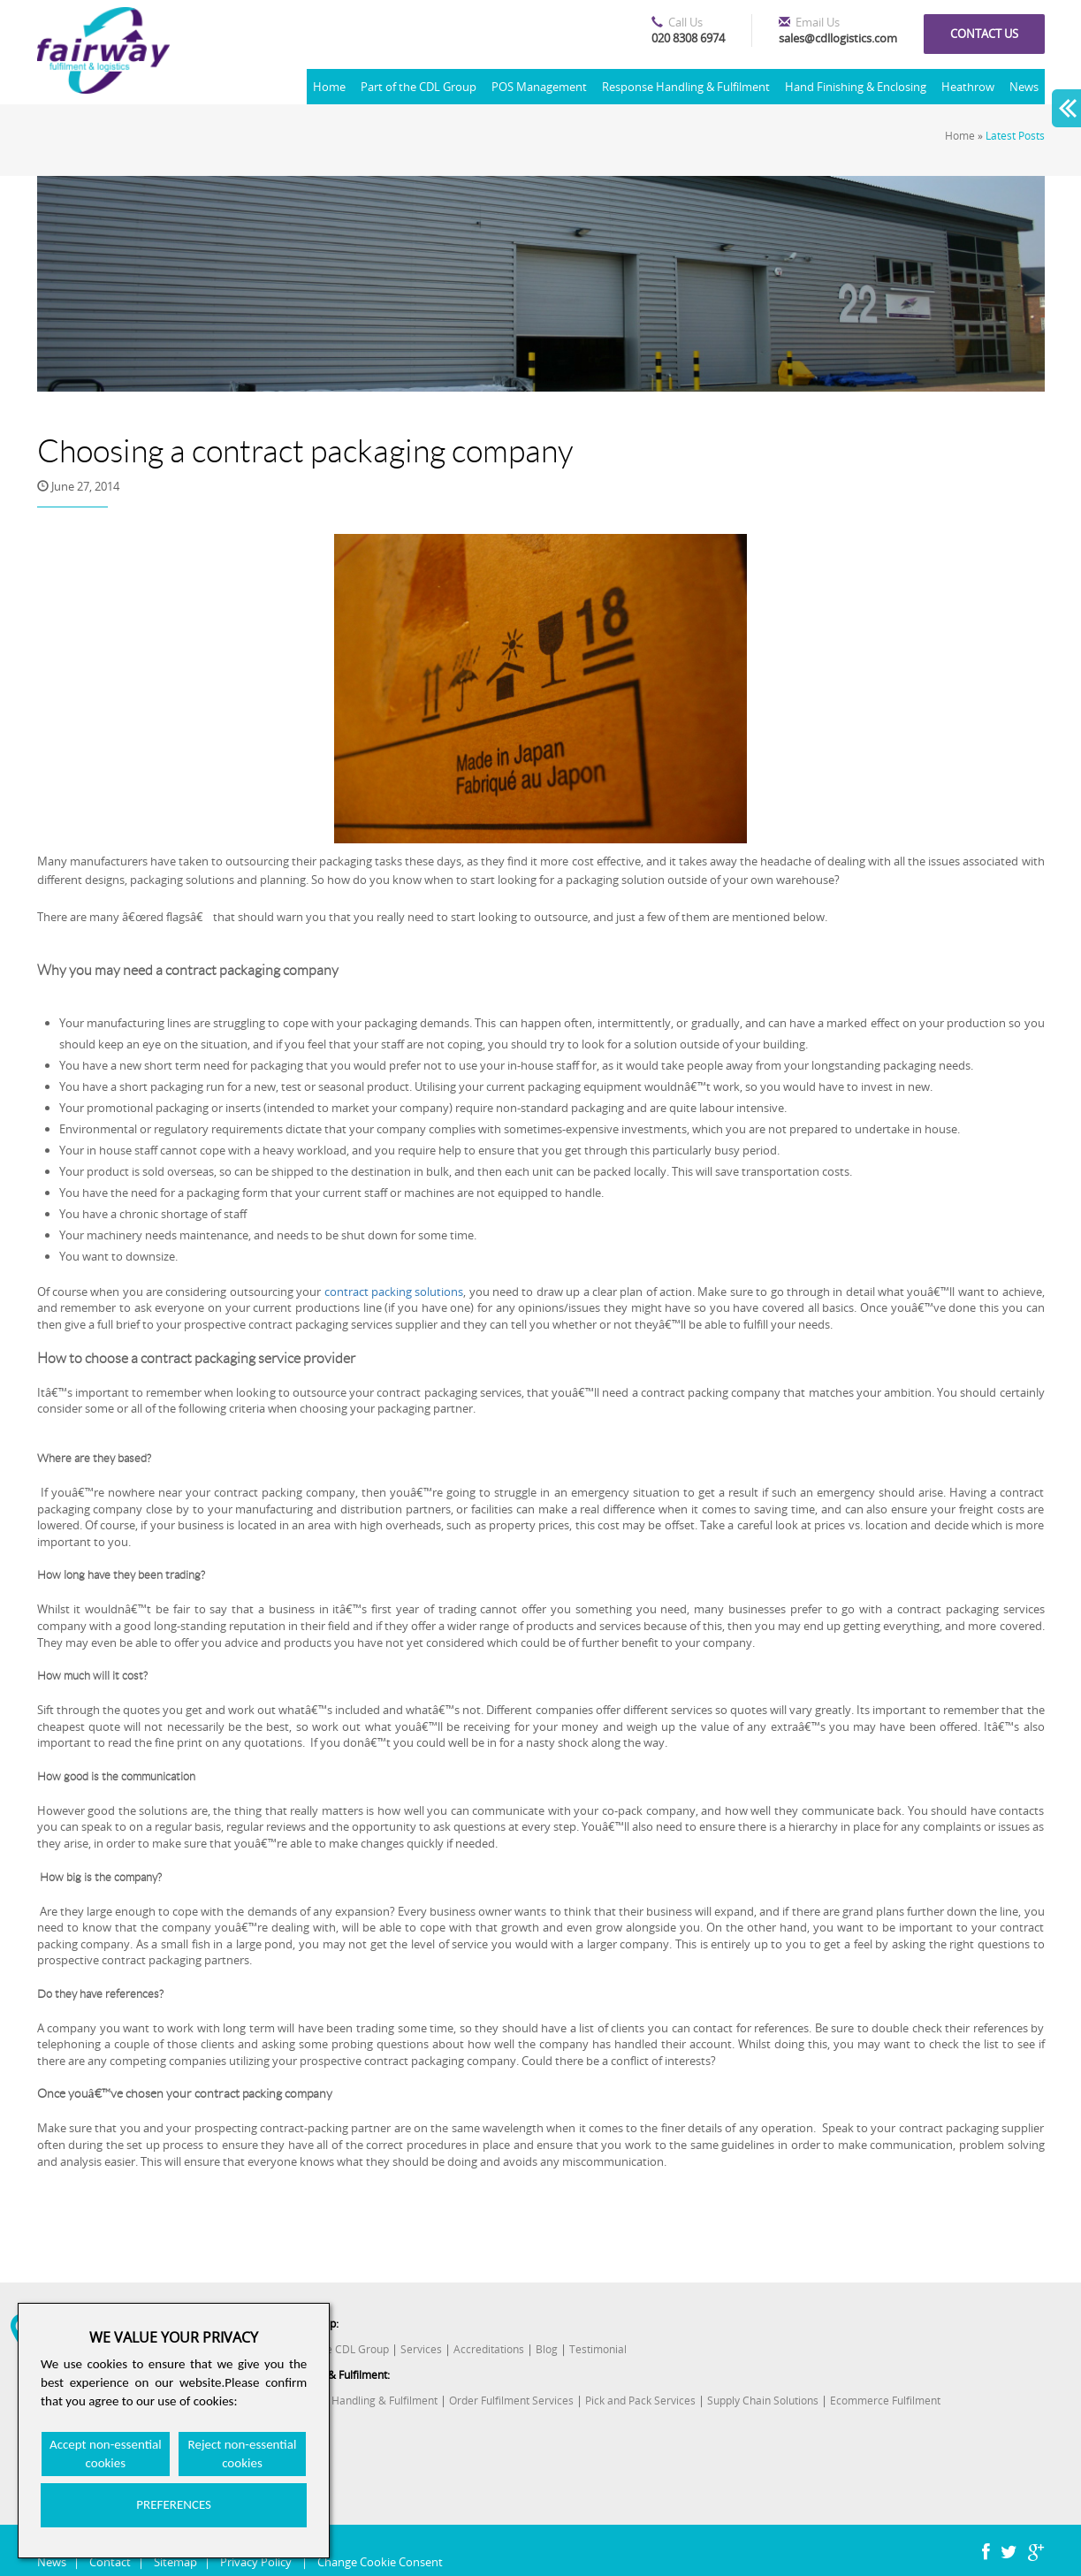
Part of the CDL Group (418, 87)
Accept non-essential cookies (105, 2453)
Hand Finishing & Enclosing (855, 87)
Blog (547, 2349)
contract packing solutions (394, 1291)
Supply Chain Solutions (762, 2400)
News (1024, 87)
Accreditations (488, 2349)
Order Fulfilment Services (511, 2400)
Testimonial (598, 2349)
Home (329, 87)
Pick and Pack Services (640, 2400)
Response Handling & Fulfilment (686, 87)
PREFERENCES (173, 2504)
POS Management (539, 87)
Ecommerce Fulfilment (885, 2400)
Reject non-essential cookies (242, 2453)
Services (421, 2349)
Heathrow (967, 87)
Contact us (984, 34)
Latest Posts (1015, 135)
